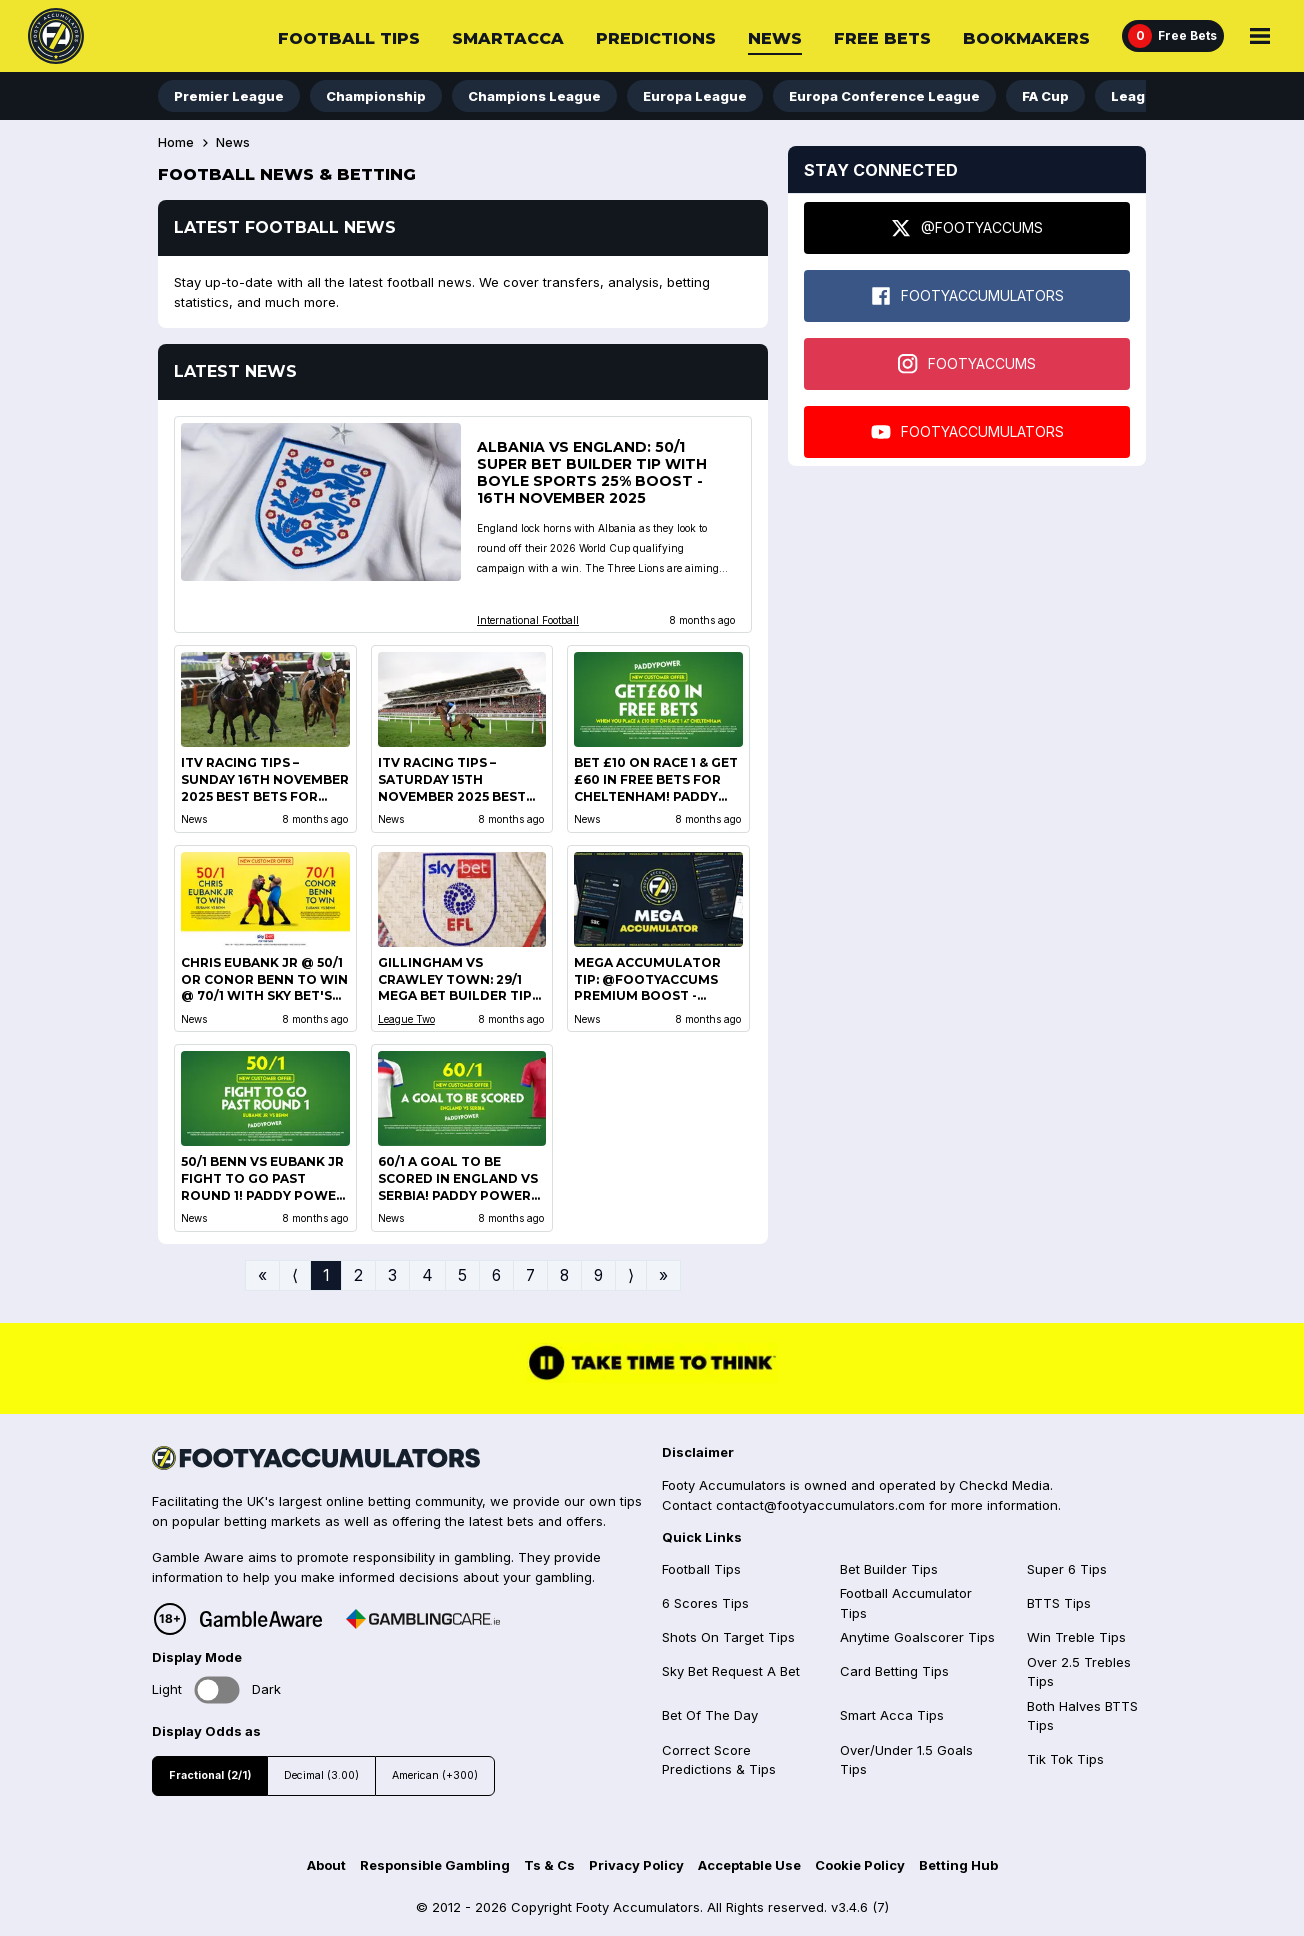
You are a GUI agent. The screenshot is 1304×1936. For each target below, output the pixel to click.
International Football (528, 620)
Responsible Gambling (435, 1865)
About (326, 1865)
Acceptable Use (749, 1865)
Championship (376, 96)
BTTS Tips (1059, 1603)
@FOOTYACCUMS (967, 228)
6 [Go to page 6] (496, 1275)
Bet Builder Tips (889, 1569)
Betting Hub (958, 1865)
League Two (406, 1019)
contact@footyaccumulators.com (820, 1505)
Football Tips (349, 38)
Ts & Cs (549, 1865)
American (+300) (435, 1775)
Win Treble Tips (1076, 1637)
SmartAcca (508, 38)
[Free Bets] (1173, 36)
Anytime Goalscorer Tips (917, 1637)
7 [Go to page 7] (530, 1275)
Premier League (229, 96)
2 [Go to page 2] (358, 1275)
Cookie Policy (860, 1865)
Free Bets (882, 38)
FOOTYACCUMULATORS (967, 296)
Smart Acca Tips (892, 1715)
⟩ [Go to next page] (631, 1275)
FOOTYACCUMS (967, 364)
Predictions (656, 38)
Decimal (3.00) (321, 1775)
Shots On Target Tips (728, 1637)
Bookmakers (1026, 38)
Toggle (217, 1690)
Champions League (534, 96)
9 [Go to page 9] (598, 1275)
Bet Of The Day (710, 1715)
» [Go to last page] (663, 1275)
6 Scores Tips (705, 1603)
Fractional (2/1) (210, 1775)
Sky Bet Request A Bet (731, 1671)
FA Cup (1045, 96)
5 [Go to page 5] (462, 1275)
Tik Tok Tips (1065, 1759)
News (775, 38)
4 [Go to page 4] (427, 1275)
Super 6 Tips (1067, 1569)
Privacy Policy (636, 1865)
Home (176, 143)
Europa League (695, 96)
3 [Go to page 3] (392, 1275)
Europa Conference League (884, 96)
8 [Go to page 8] (564, 1275)
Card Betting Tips (894, 1671)
